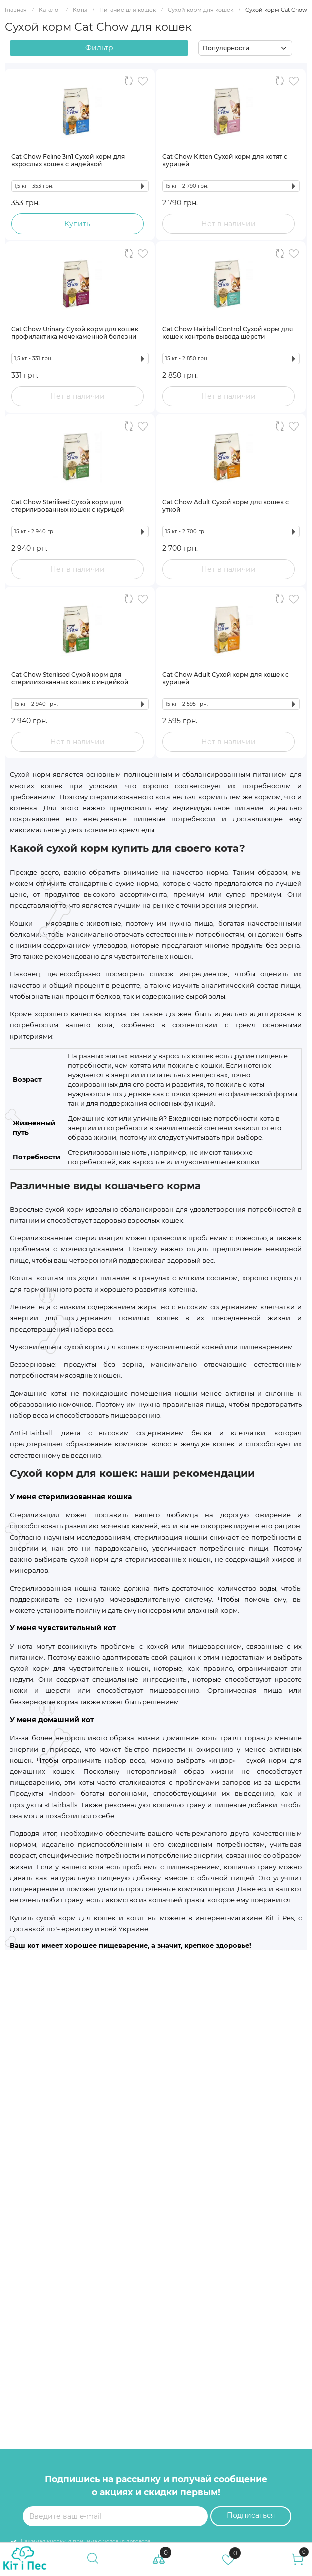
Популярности (226, 48)
